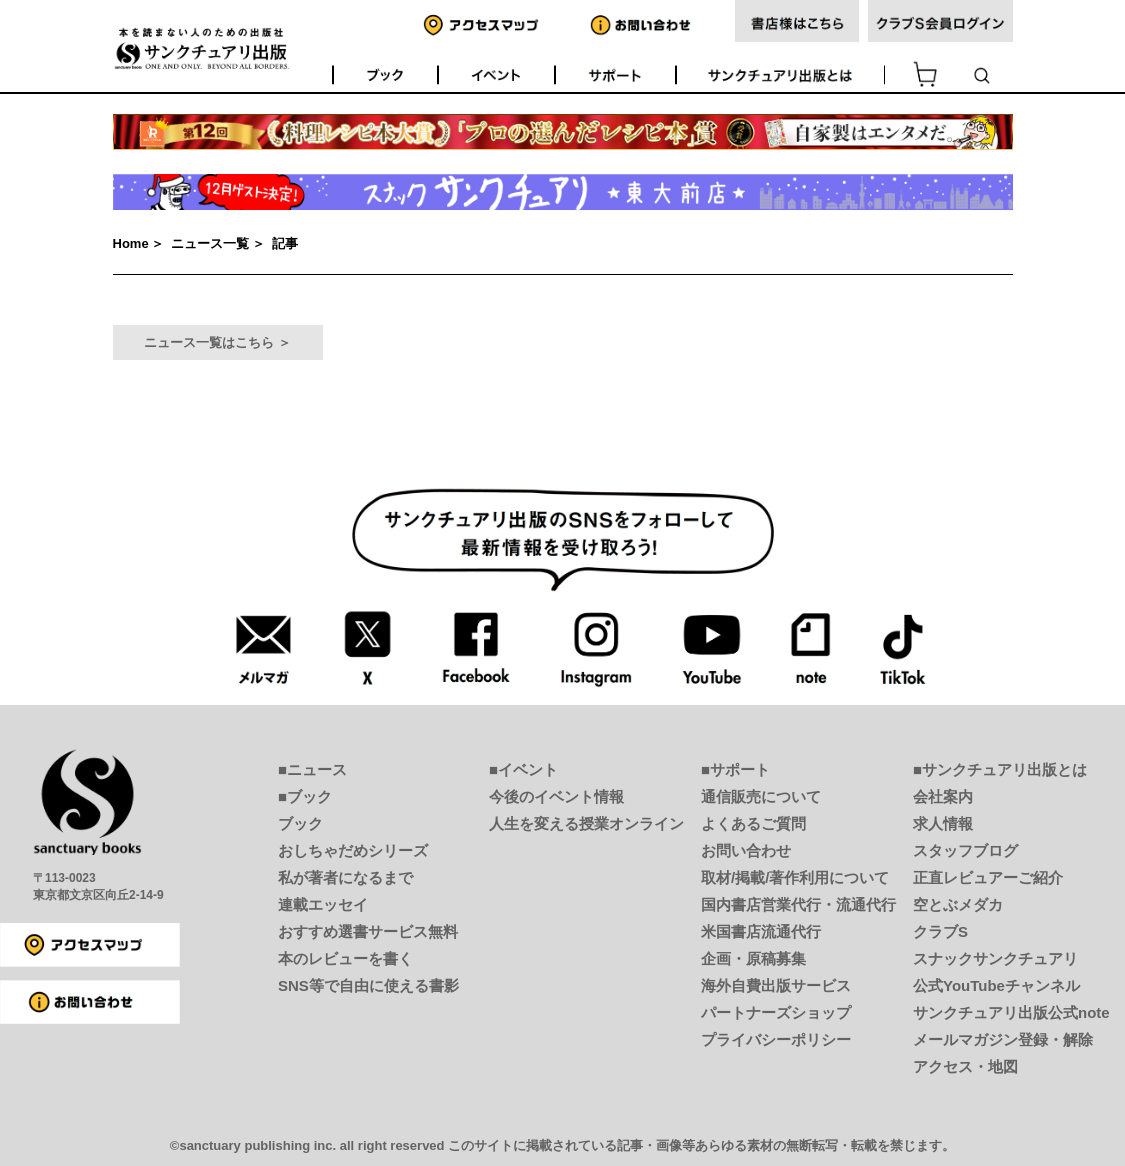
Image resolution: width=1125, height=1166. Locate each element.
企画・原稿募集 (753, 958)
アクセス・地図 (965, 1066)
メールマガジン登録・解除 (1003, 1039)
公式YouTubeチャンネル (996, 985)
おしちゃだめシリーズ (353, 850)
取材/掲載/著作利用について (795, 877)
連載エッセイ (323, 904)
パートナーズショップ (776, 1012)
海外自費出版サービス (776, 985)
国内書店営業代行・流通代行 (798, 904)
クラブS (940, 931)
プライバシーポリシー (776, 1039)
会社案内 (943, 796)
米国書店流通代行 (761, 931)
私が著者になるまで (345, 877)
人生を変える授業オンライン (586, 823)
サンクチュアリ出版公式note (1011, 1012)
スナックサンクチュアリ (995, 958)
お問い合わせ (746, 850)
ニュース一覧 (210, 243)
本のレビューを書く (345, 958)
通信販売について (761, 796)
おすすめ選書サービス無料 (368, 931)
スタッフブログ (965, 850)
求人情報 (943, 823)
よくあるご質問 (753, 823)
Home (131, 243)
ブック (300, 823)
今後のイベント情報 (556, 796)
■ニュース (312, 769)
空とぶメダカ (958, 904)
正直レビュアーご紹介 (988, 877)
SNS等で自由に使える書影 (368, 985)
